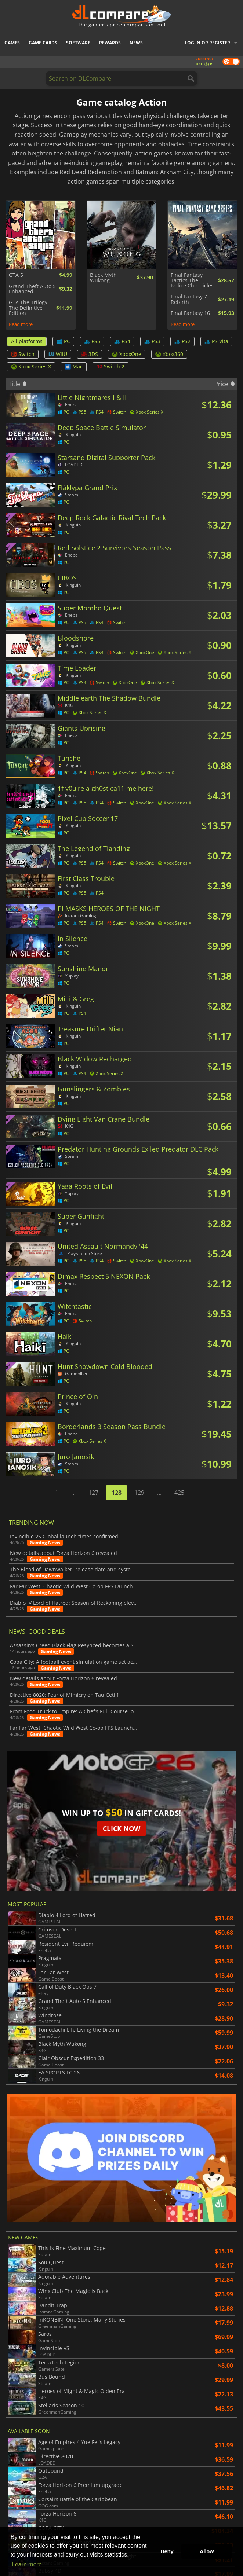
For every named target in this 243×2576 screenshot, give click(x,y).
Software (78, 43)
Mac (74, 366)
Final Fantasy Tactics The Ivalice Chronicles (192, 280)
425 (179, 1493)
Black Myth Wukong (103, 277)
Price (224, 384)
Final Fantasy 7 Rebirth (189, 299)
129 (139, 1493)
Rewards (110, 43)
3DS (89, 354)
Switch (23, 354)
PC (63, 341)
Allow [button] (207, 2551)
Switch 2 (110, 366)
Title (17, 384)
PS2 (182, 341)
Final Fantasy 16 (190, 313)
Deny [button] (166, 2551)
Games (12, 43)
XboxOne (126, 354)
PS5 (92, 341)
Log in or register (207, 43)
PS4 (122, 341)
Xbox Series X (31, 366)
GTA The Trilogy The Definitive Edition (28, 308)
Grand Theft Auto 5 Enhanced (32, 289)
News (136, 43)
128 (117, 1493)
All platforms (27, 341)
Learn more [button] (27, 2564)
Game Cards (43, 43)
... (73, 1493)
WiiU (57, 354)
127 (93, 1493)
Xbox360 (169, 354)
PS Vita (216, 341)
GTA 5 (16, 275)
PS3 (152, 341)
